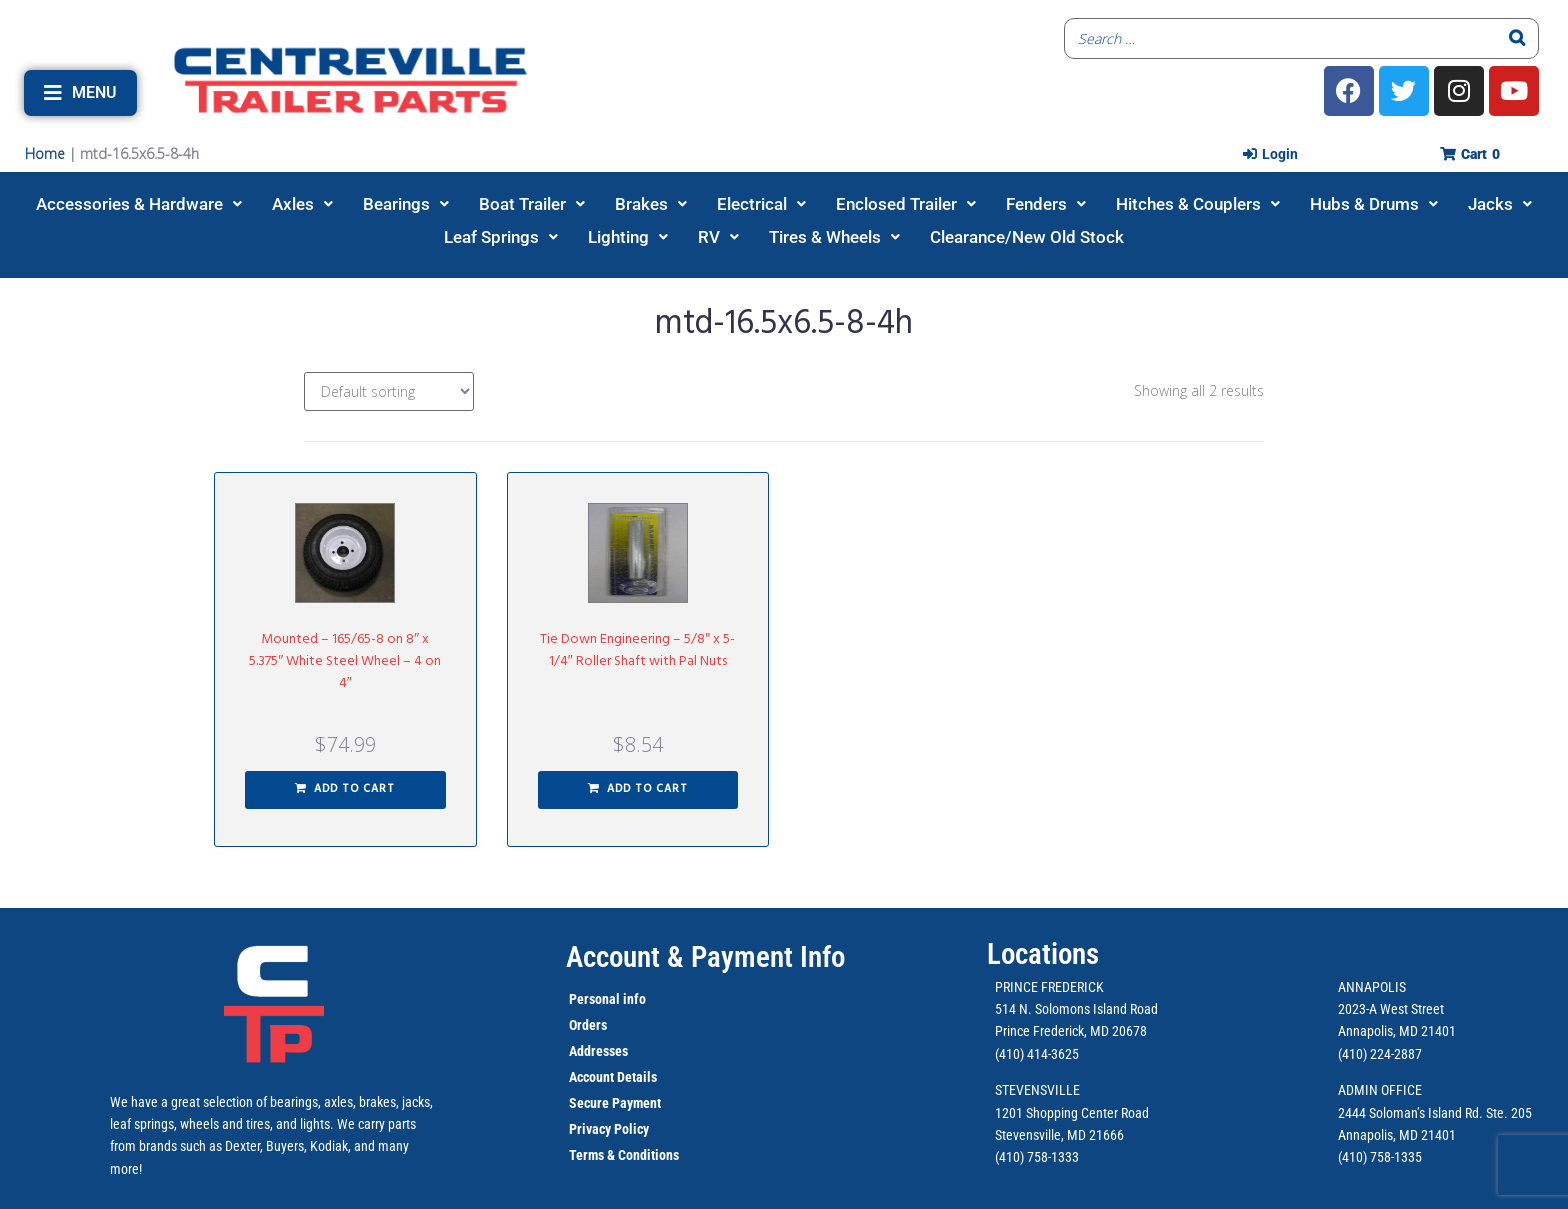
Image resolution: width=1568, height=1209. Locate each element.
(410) (1352, 1157)
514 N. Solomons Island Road (1076, 1009)
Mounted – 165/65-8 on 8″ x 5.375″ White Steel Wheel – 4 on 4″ (345, 661)
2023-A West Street (1391, 1009)
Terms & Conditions (624, 1155)
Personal (594, 999)
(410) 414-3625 (1037, 1054)
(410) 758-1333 (1037, 1157)
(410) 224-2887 (1380, 1054)
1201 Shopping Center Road (1072, 1113)
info (633, 999)
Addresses (598, 1051)
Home (45, 153)
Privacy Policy (609, 1129)
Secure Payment (615, 1103)
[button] (80, 93)
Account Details (613, 1077)
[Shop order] (389, 391)
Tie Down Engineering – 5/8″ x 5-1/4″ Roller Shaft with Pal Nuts (637, 650)
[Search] (1518, 38)
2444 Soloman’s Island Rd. (1410, 1113)
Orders (588, 1025)
